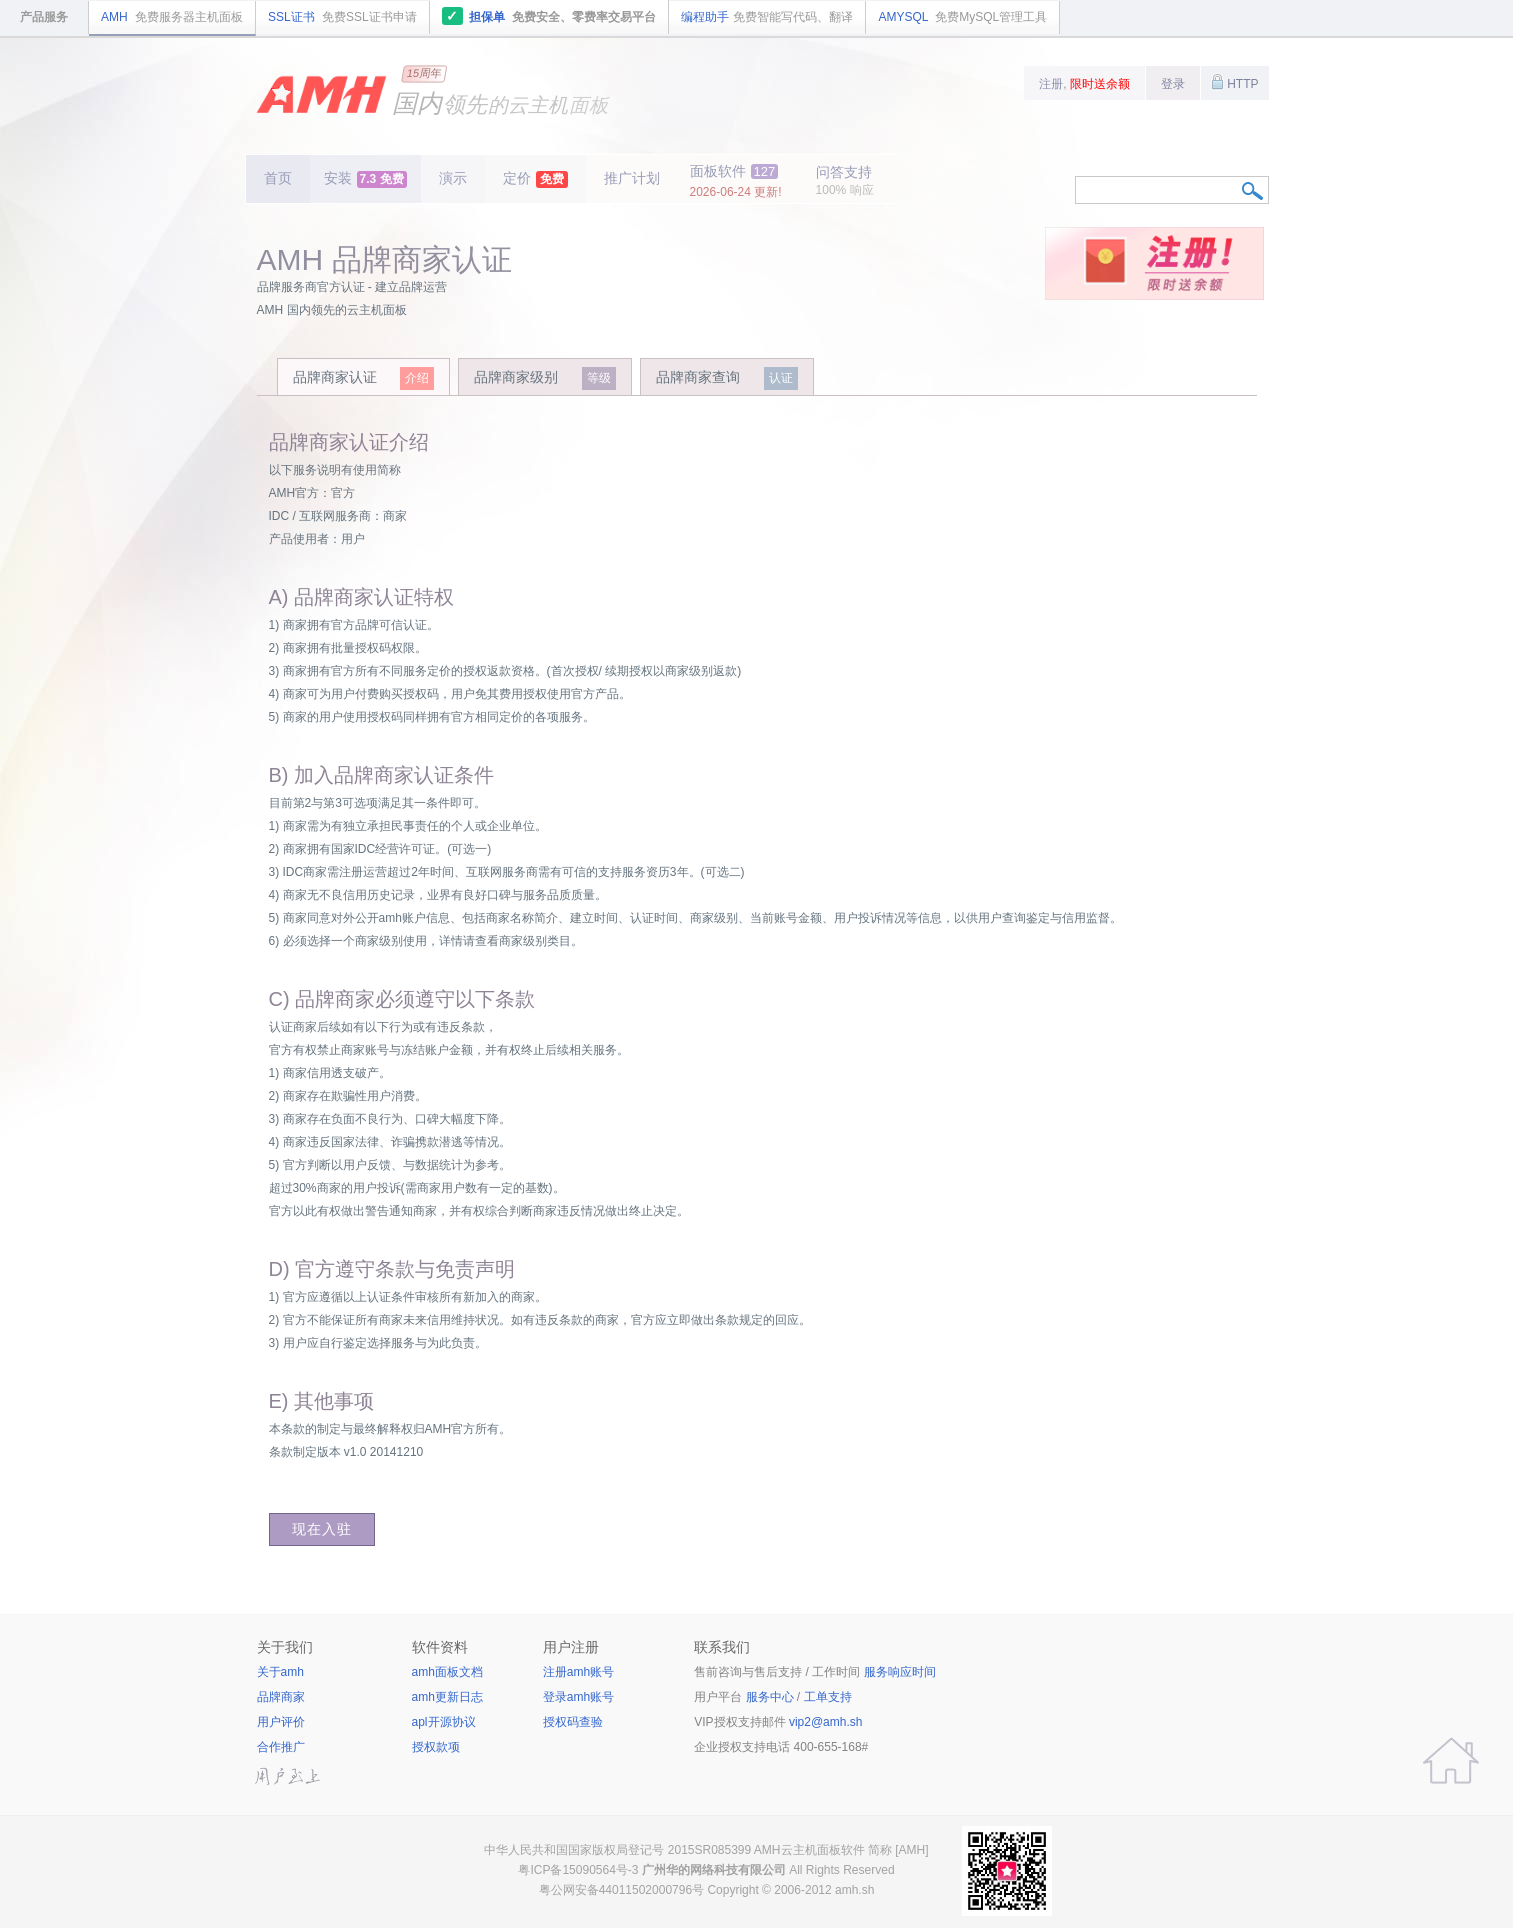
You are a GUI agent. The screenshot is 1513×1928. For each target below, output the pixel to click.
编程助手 (767, 17)
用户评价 (281, 1722)
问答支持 (845, 180)
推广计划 (632, 178)
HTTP (1235, 82)
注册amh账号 (578, 1672)
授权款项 (436, 1747)
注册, (1084, 84)
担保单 (549, 16)
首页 (278, 178)
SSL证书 (342, 17)
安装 (365, 179)
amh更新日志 (447, 1697)
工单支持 (828, 1697)
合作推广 (281, 1747)
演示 (453, 178)
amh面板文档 (447, 1672)
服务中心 (770, 1697)
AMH (172, 17)
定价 (535, 179)
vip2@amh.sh (826, 1722)
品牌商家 (281, 1697)
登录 (1173, 84)
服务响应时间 (900, 1672)
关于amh (280, 1672)
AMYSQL (962, 17)
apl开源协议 (444, 1722)
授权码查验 (573, 1722)
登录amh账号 (578, 1697)
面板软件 (736, 181)
